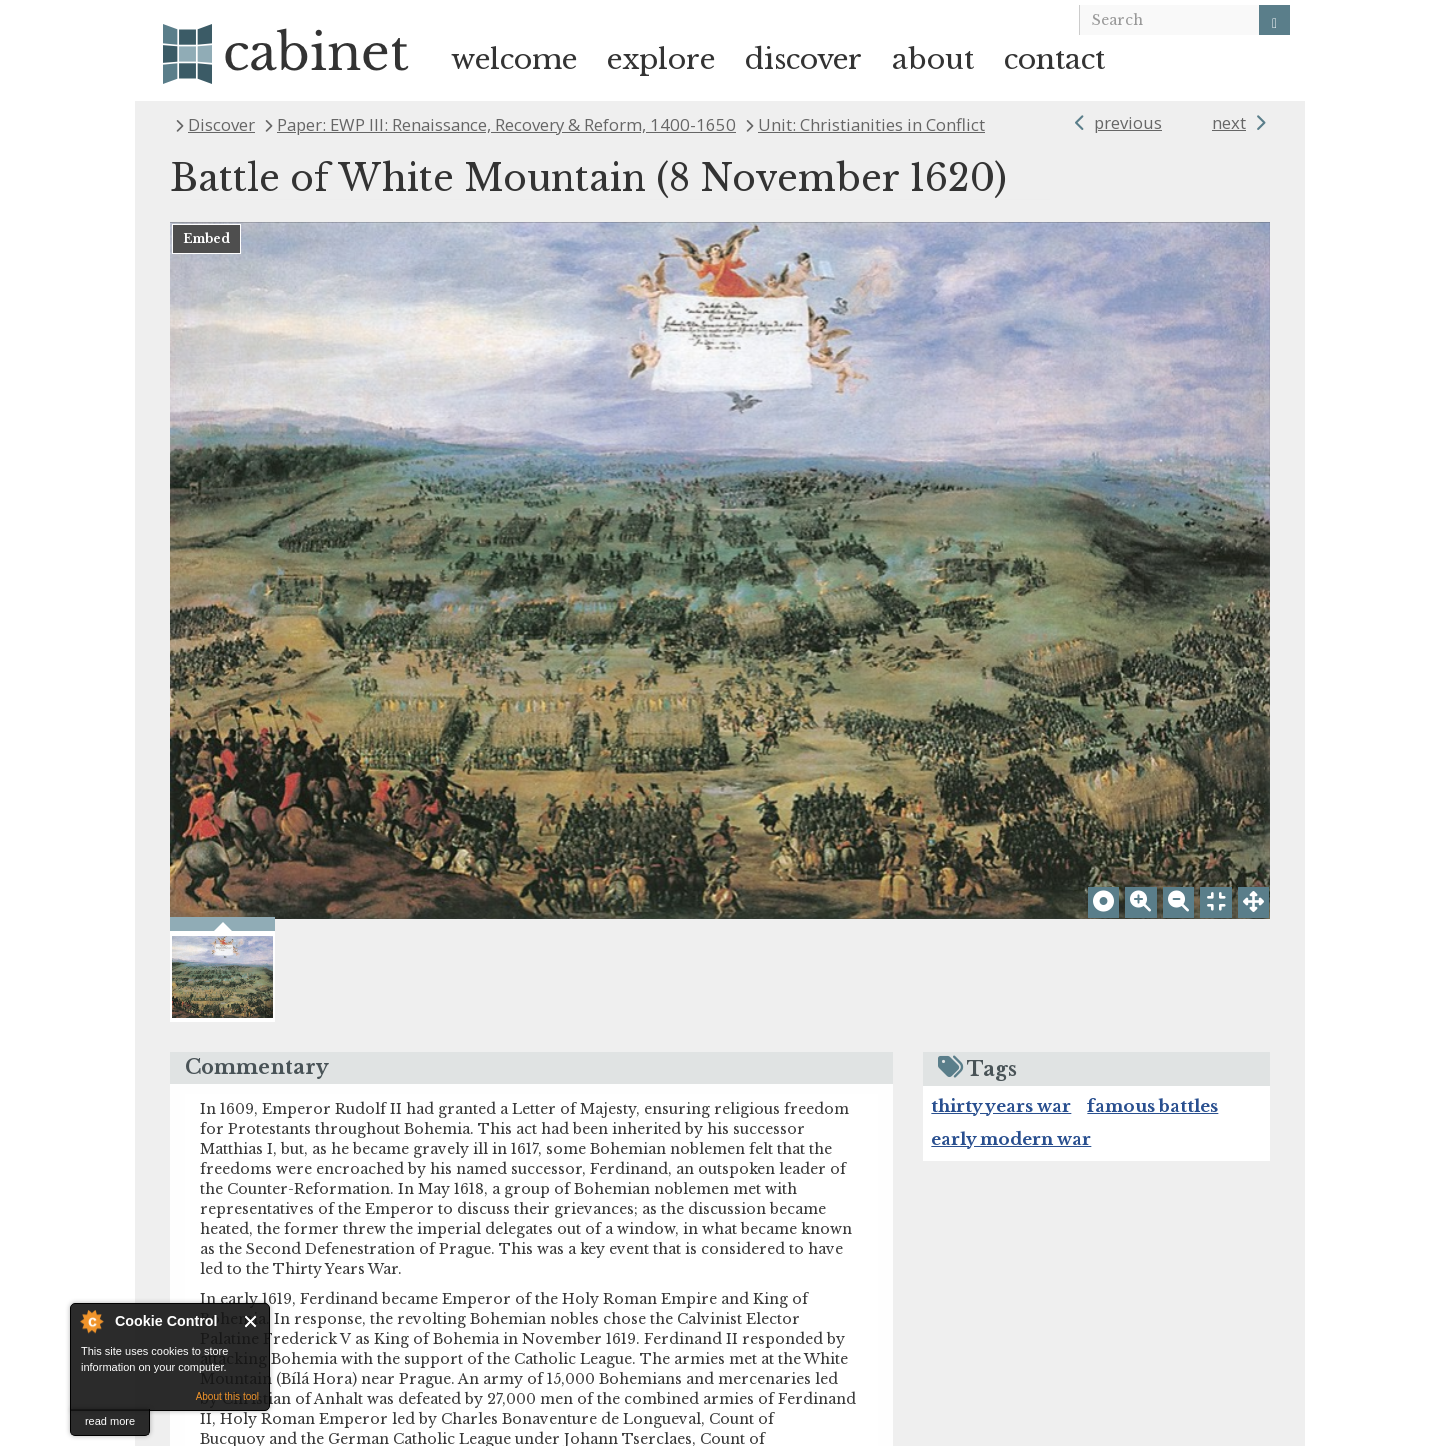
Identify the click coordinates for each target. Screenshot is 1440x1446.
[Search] (1274, 20)
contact (1054, 59)
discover (803, 59)
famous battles (1152, 908)
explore (661, 59)
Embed (206, 238)
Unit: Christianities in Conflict (871, 124)
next (1229, 122)
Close (251, 1321)
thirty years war (1001, 908)
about (933, 59)
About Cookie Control (91, 1321)
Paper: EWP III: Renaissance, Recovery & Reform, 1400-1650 (506, 124)
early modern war (1011, 941)
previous (1128, 122)
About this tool (227, 1396)
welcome (514, 59)
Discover (221, 124)
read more (110, 1421)
